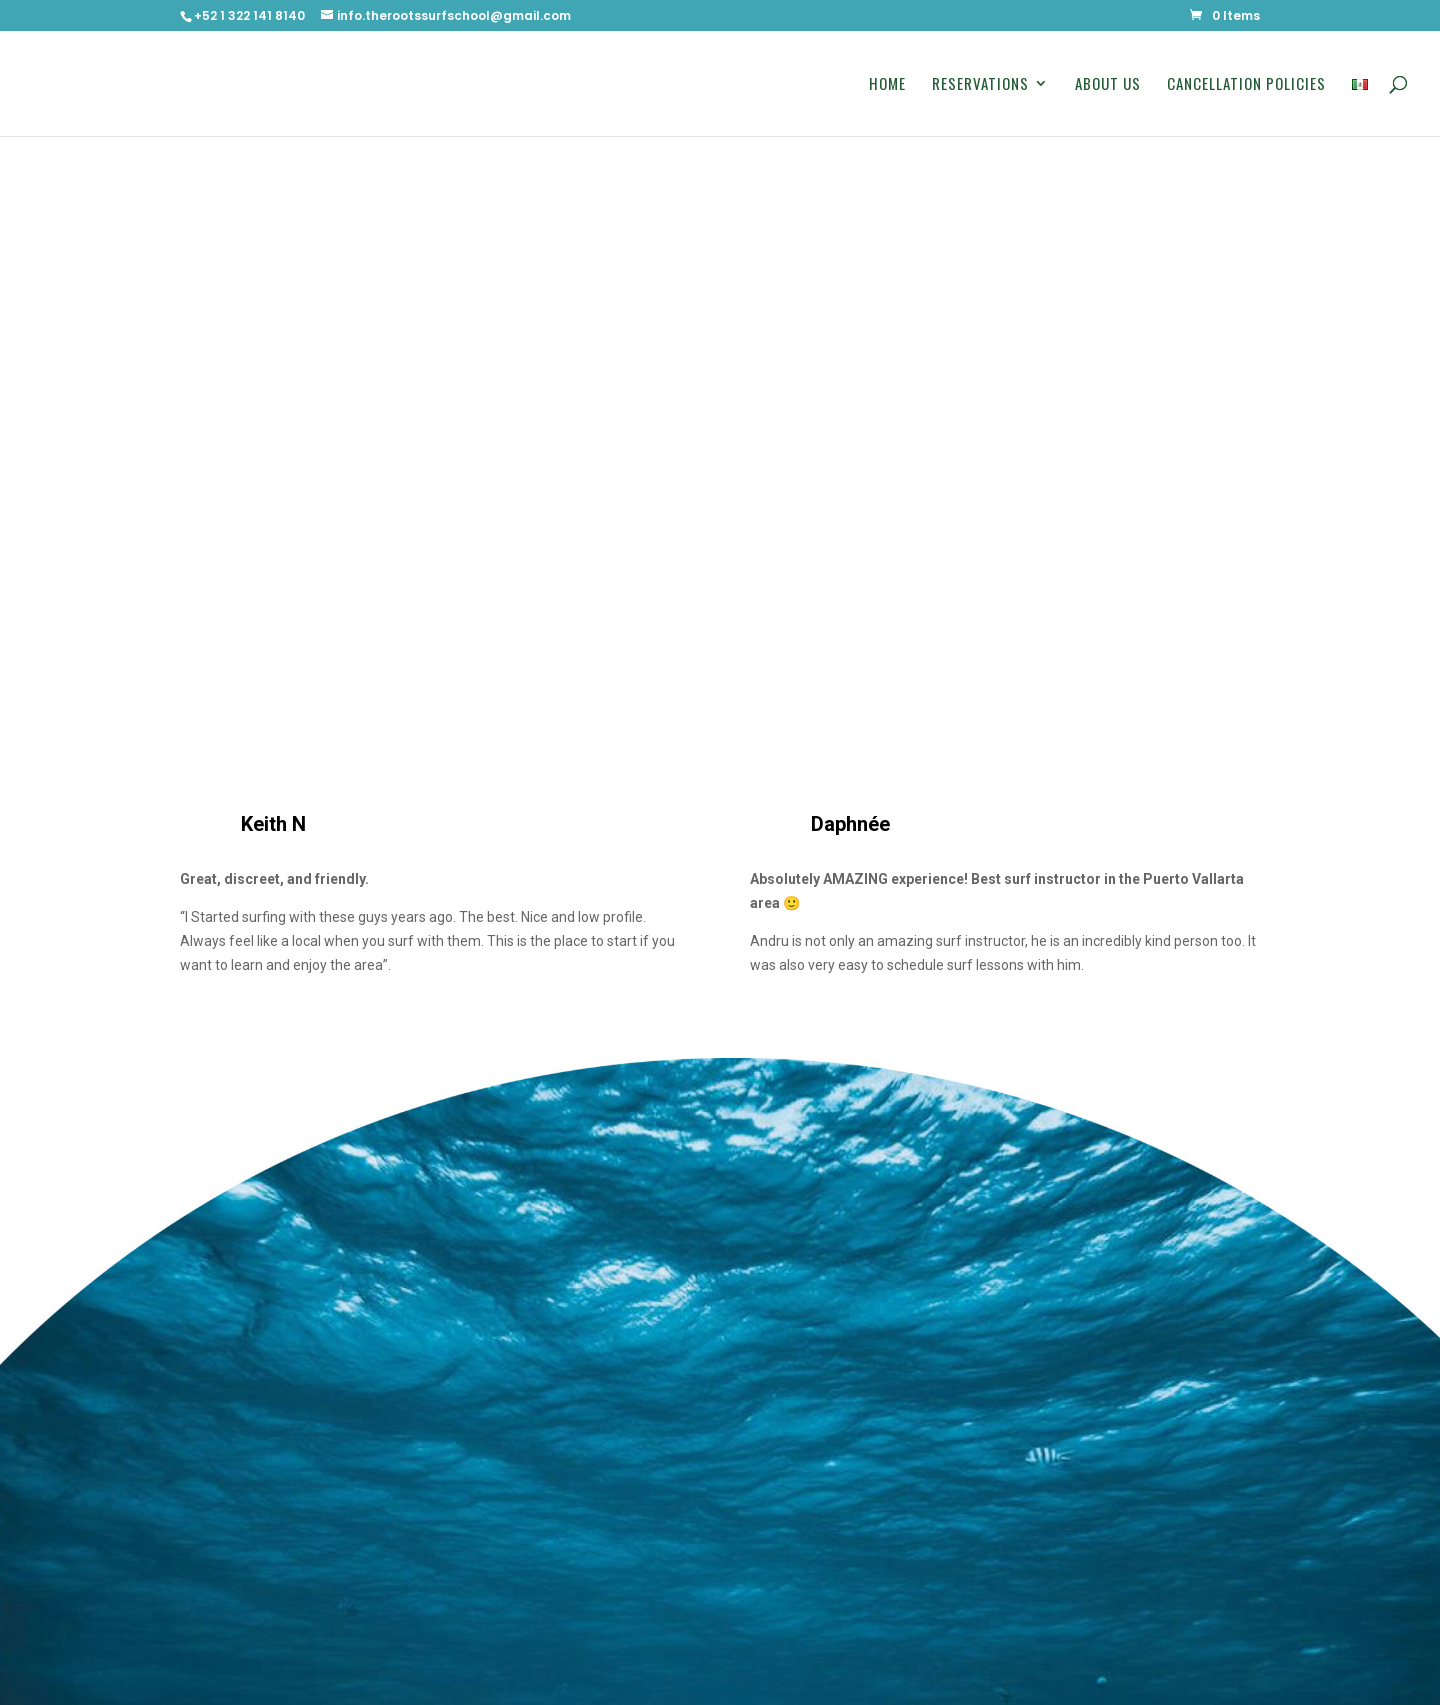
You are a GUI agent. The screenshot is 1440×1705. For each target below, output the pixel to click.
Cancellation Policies (1246, 85)
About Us (1108, 85)
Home (887, 85)
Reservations (980, 85)
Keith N (273, 824)
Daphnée (850, 824)
